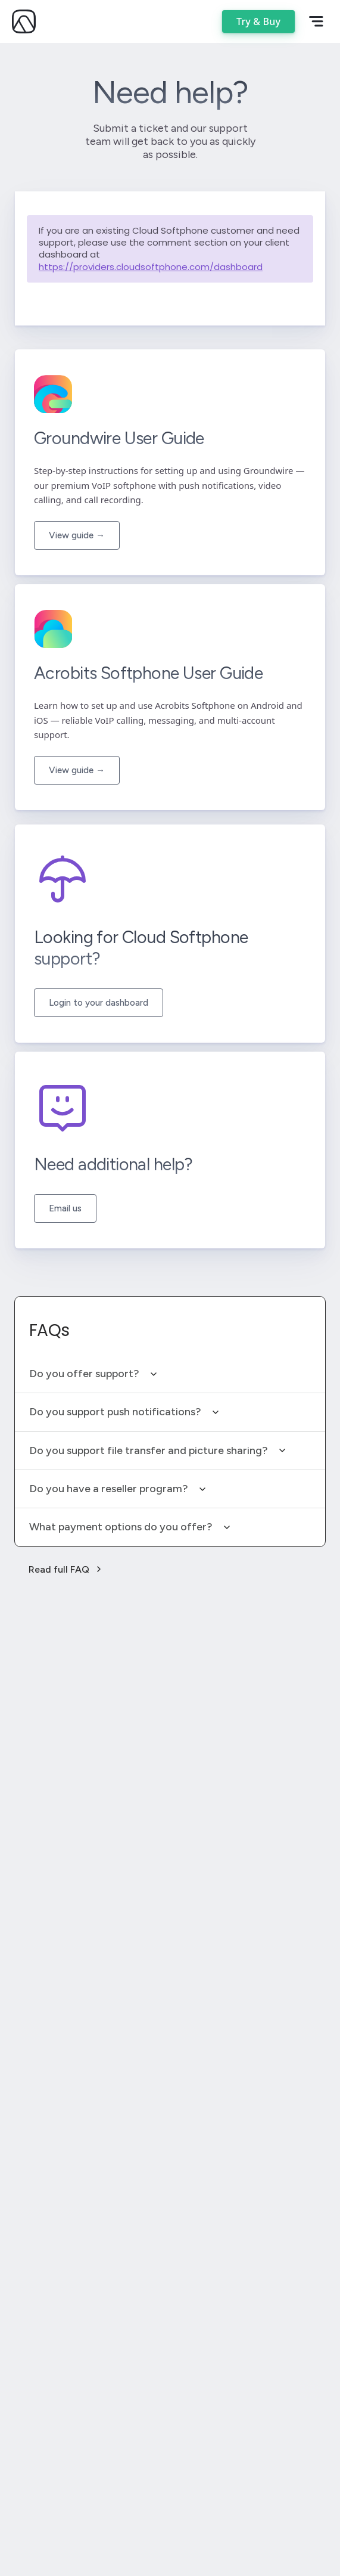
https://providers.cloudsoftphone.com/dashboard (151, 267)
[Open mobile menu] (316, 21)
